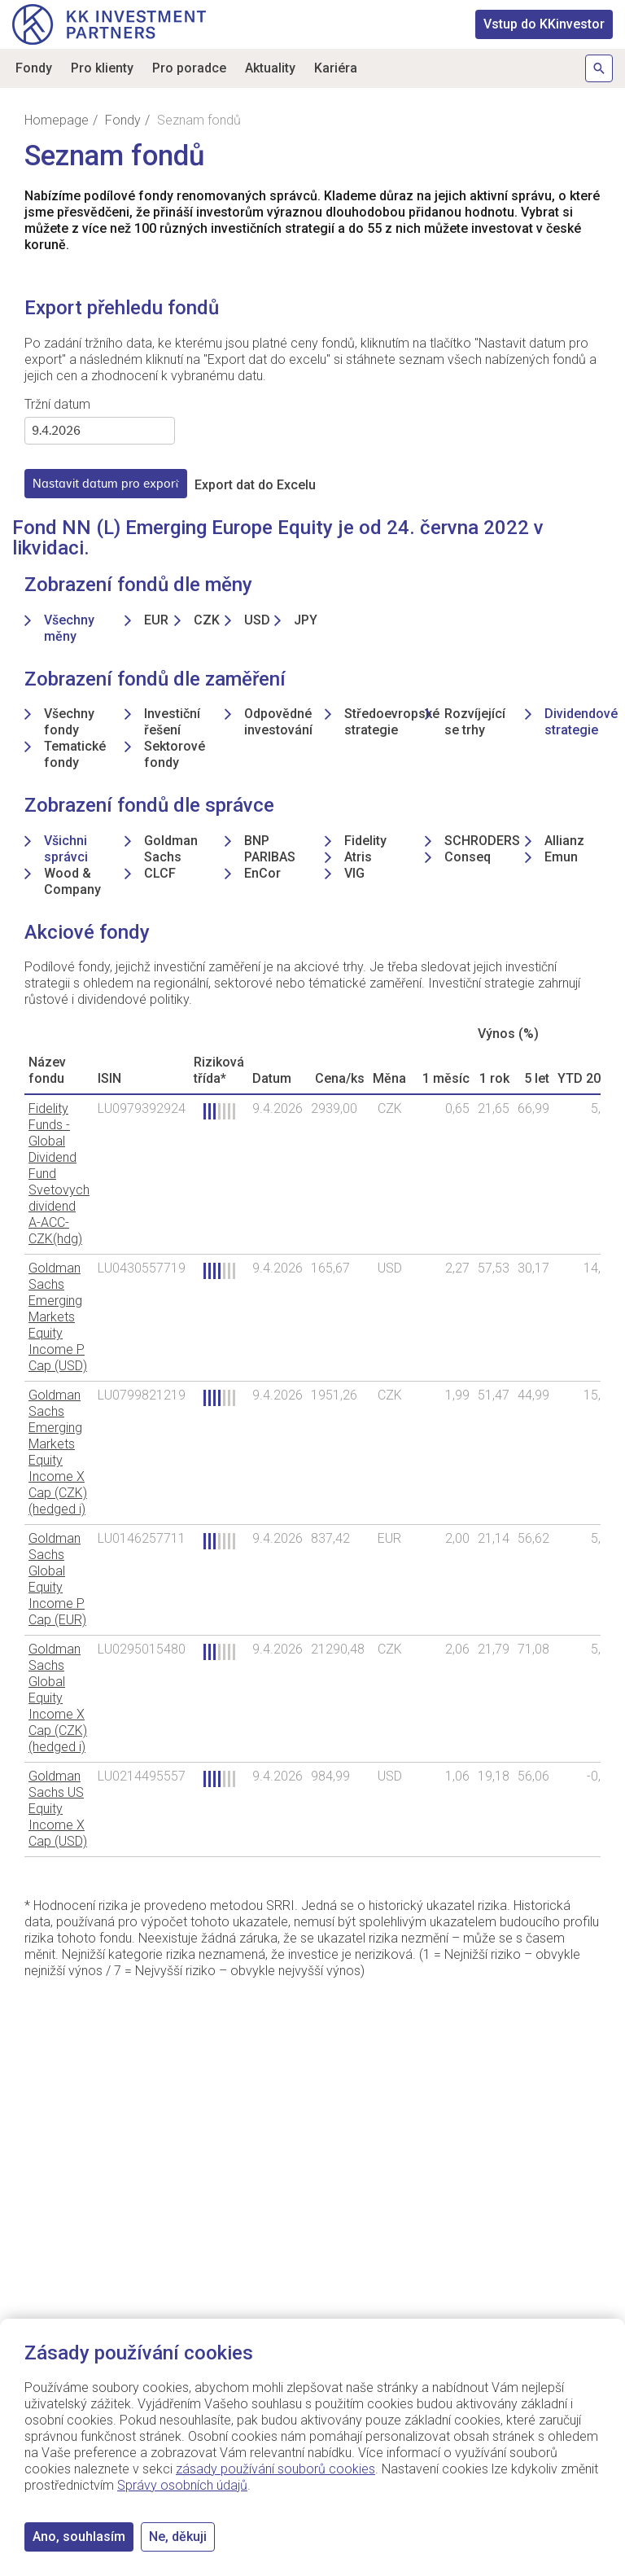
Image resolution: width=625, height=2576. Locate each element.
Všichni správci (66, 849)
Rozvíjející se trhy (474, 722)
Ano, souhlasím (79, 2536)
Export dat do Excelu (255, 485)
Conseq (467, 857)
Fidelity (365, 840)
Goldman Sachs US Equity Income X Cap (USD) (57, 1808)
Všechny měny (69, 628)
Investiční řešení (172, 722)
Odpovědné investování (278, 722)
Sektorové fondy (174, 754)
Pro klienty (102, 68)
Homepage (56, 120)
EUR (156, 620)
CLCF (160, 873)
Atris (358, 857)
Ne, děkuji (178, 2536)
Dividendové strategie (581, 722)
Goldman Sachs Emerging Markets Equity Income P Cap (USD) (57, 1316)
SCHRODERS (482, 840)
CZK (207, 620)
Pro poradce (189, 68)
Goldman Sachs (171, 849)
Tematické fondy (75, 754)
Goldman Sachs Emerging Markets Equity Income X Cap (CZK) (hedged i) (57, 1452)
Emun (561, 857)
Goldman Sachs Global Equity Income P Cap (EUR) (57, 1579)
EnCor (262, 873)
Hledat (599, 68)
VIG (354, 873)
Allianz (564, 840)
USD (257, 620)
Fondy (33, 68)
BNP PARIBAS (269, 849)
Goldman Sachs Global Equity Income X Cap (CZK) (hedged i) (57, 1698)
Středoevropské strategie (391, 722)
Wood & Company (72, 881)
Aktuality (270, 68)
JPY (305, 620)
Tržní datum (57, 404)
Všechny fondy (69, 722)
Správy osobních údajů (182, 2485)
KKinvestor (544, 24)
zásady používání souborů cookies (275, 2469)
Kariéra (335, 68)
